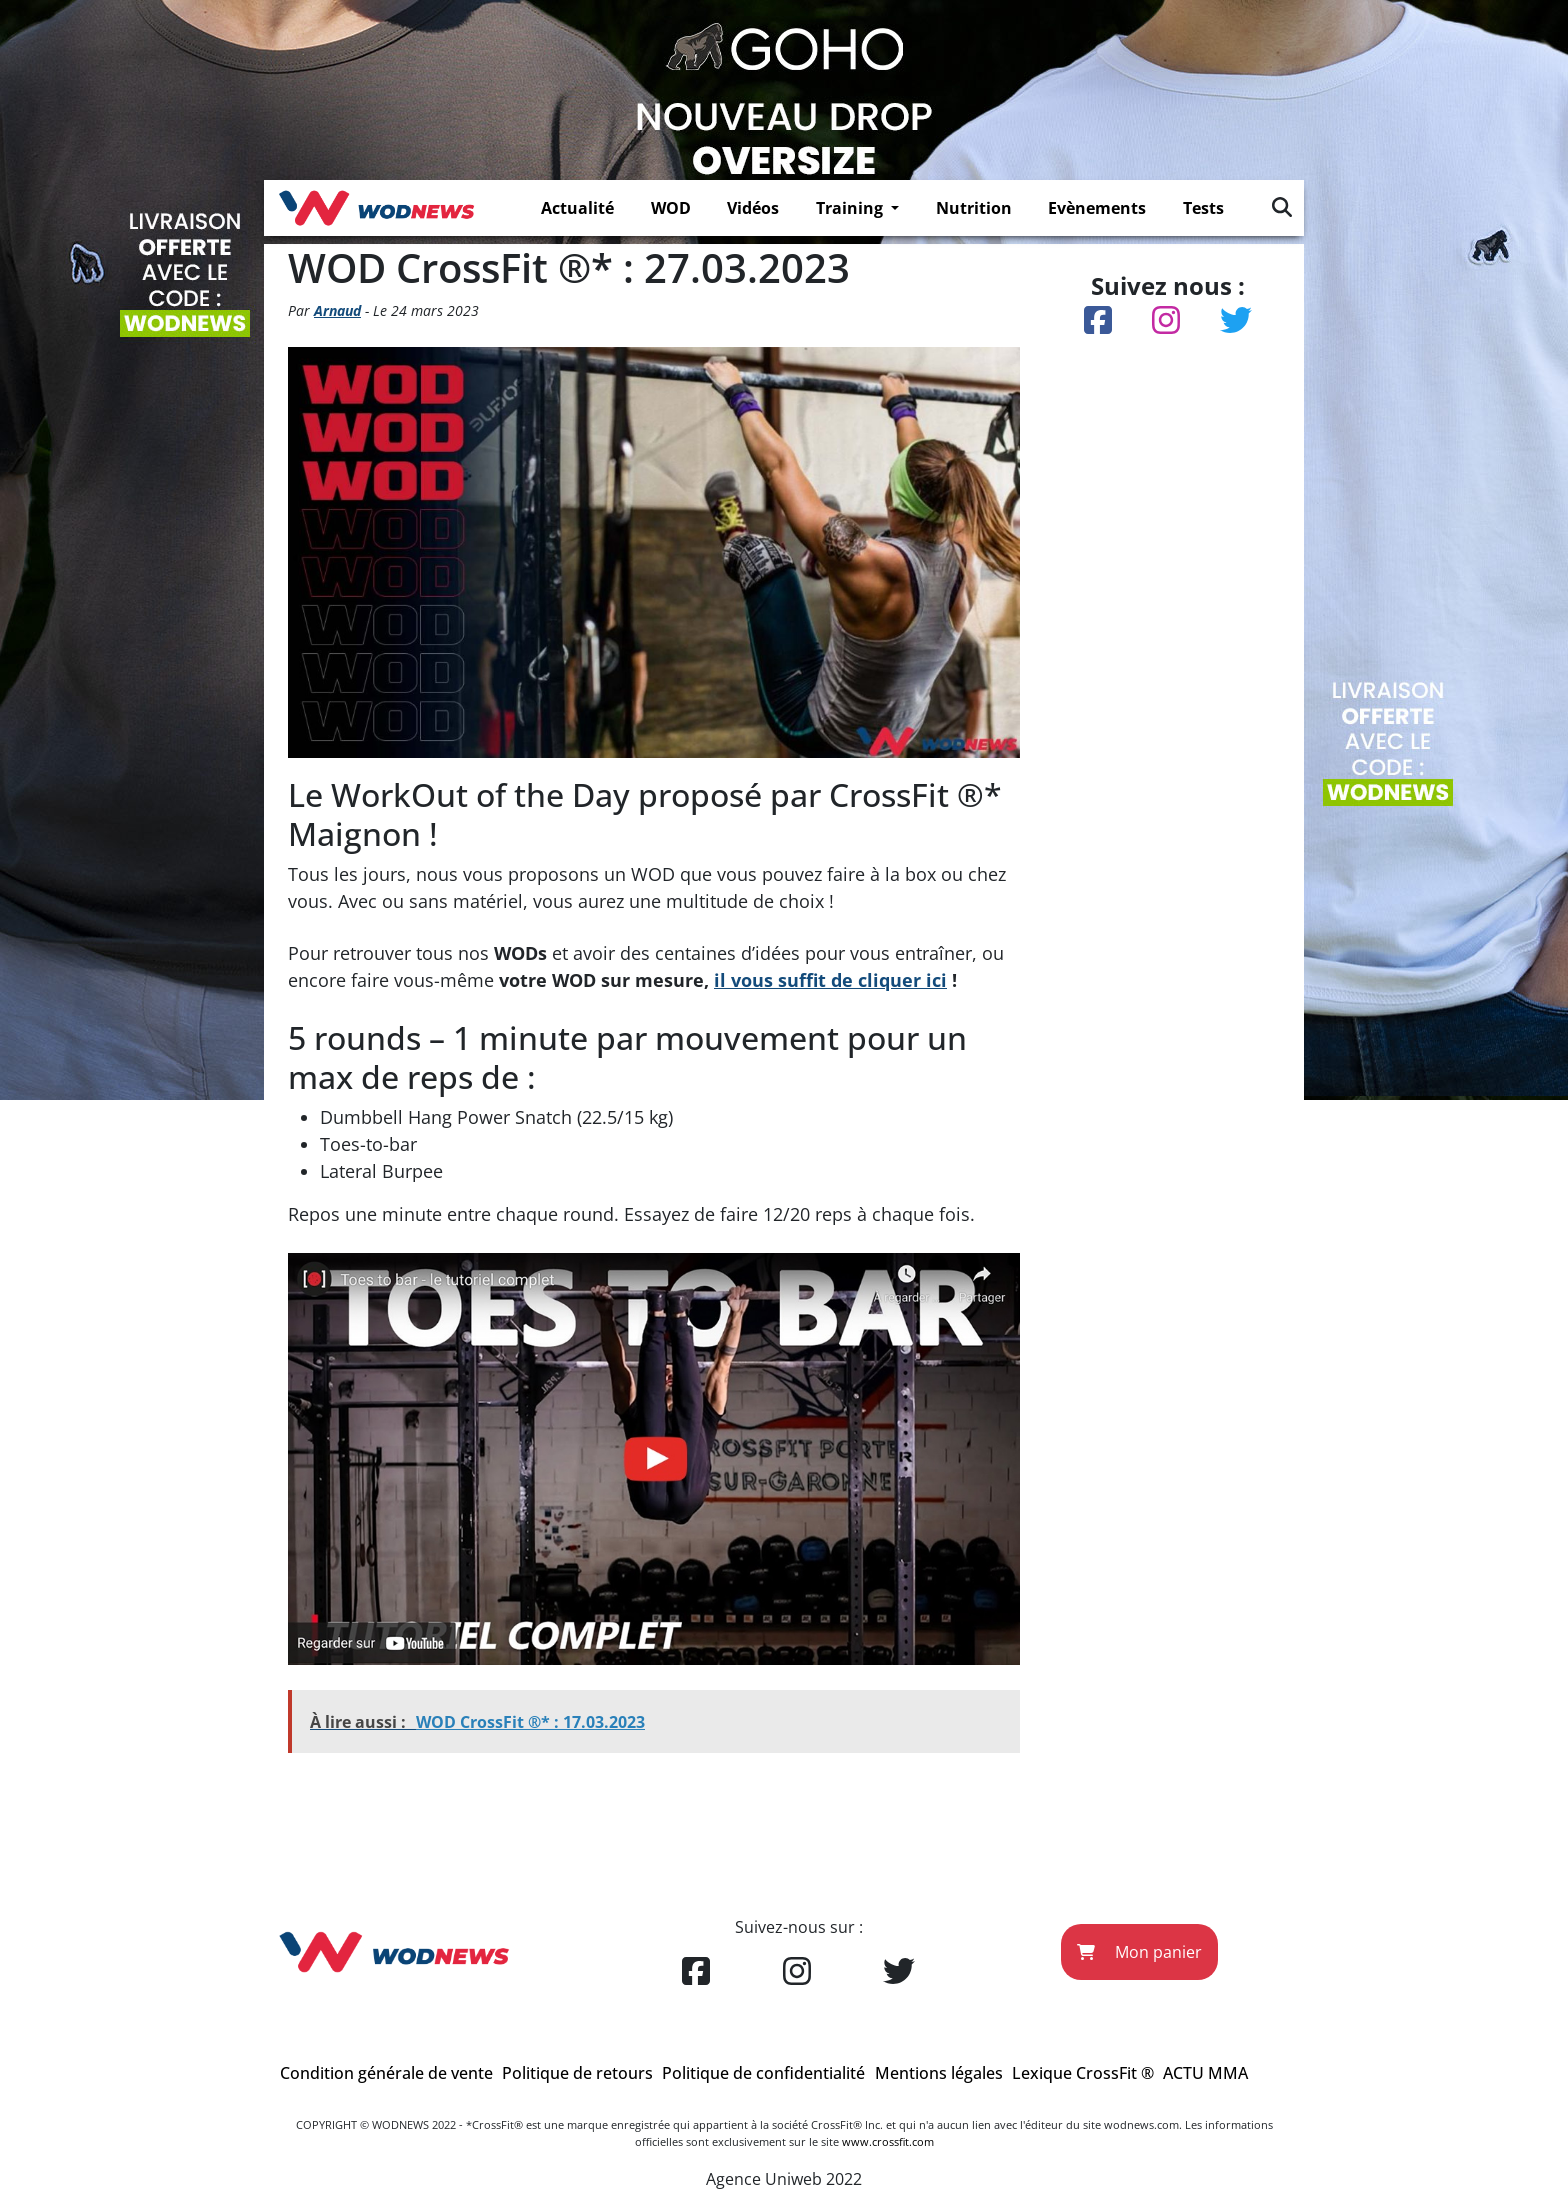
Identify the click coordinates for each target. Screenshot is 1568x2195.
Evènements (1097, 208)
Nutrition (974, 208)
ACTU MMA (1205, 2073)
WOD (671, 208)
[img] (1282, 207)
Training (851, 208)
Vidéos (753, 208)
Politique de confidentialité (763, 2073)
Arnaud (337, 310)
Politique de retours (577, 2073)
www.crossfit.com (888, 2141)
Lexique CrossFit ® (1083, 2073)
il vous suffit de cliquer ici (830, 980)
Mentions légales (939, 2073)
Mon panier (1139, 1952)
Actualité (577, 208)
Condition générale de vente (386, 2073)
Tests (1203, 208)
